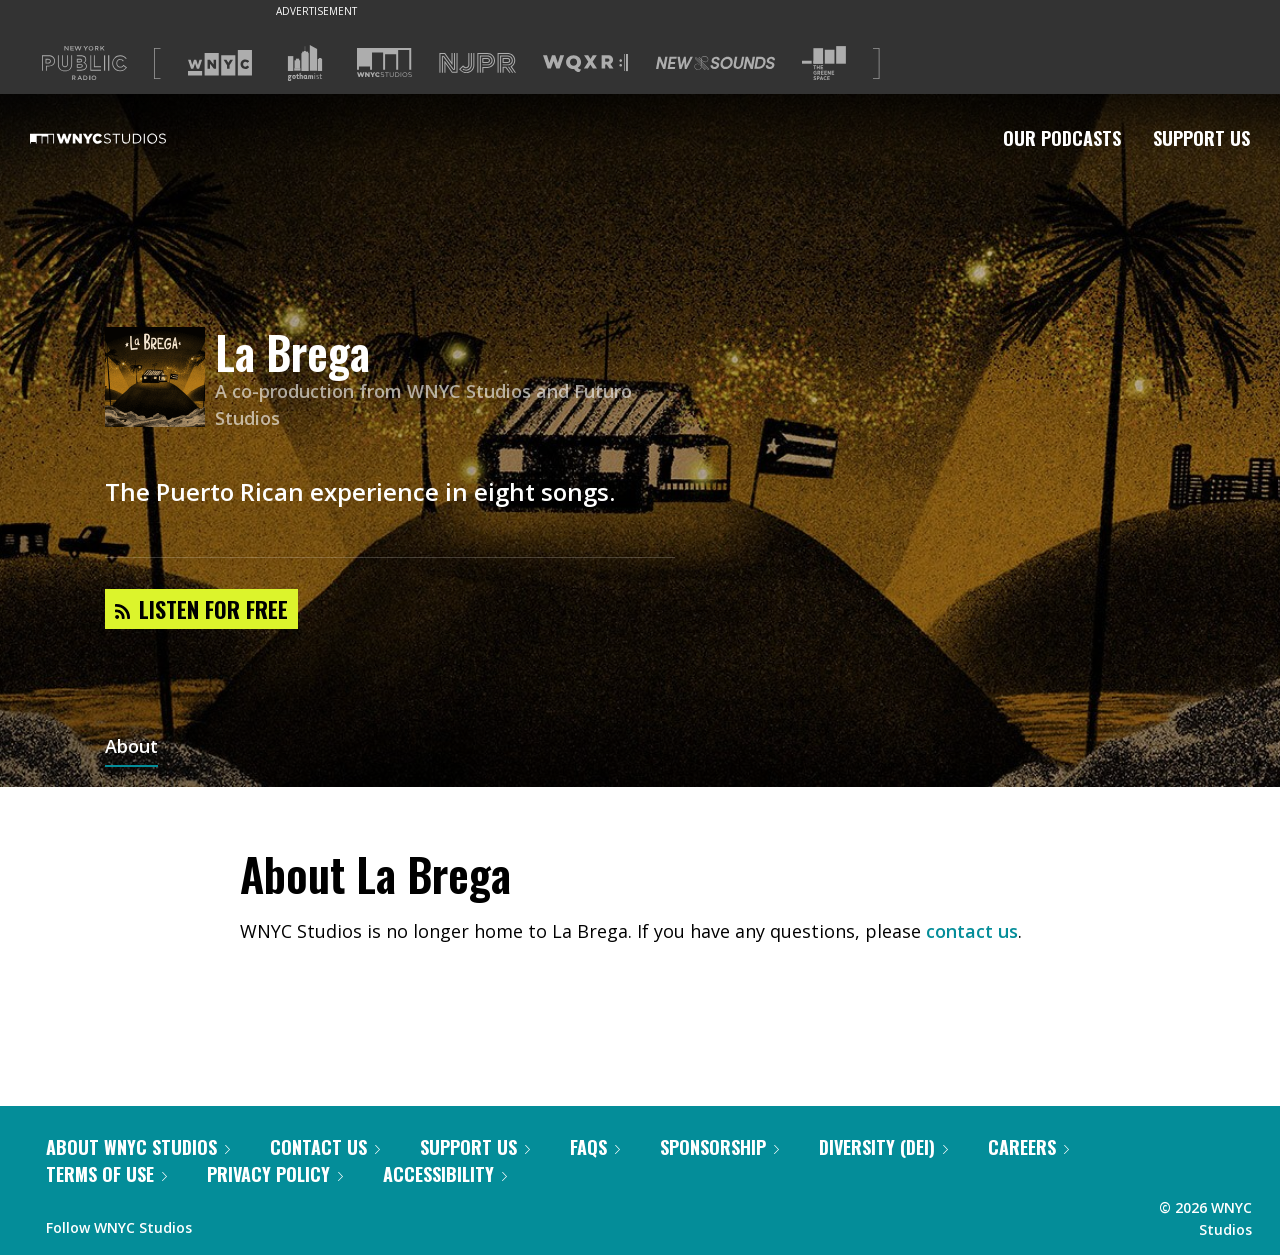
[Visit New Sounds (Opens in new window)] (715, 63)
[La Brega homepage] (160, 378)
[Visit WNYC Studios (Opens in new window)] (384, 62)
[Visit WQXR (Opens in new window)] (585, 63)
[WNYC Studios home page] (123, 138)
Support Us (1201, 138)
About (131, 748)
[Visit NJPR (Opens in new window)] (477, 63)
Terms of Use (106, 1174)
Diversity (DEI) (883, 1147)
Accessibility (445, 1174)
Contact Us (325, 1147)
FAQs (595, 1147)
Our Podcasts (1062, 138)
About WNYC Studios (138, 1147)
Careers (1028, 1147)
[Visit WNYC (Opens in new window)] (220, 63)
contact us (972, 931)
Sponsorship (719, 1147)
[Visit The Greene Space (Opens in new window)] (824, 63)
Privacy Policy (275, 1174)
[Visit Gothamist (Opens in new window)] (305, 63)
